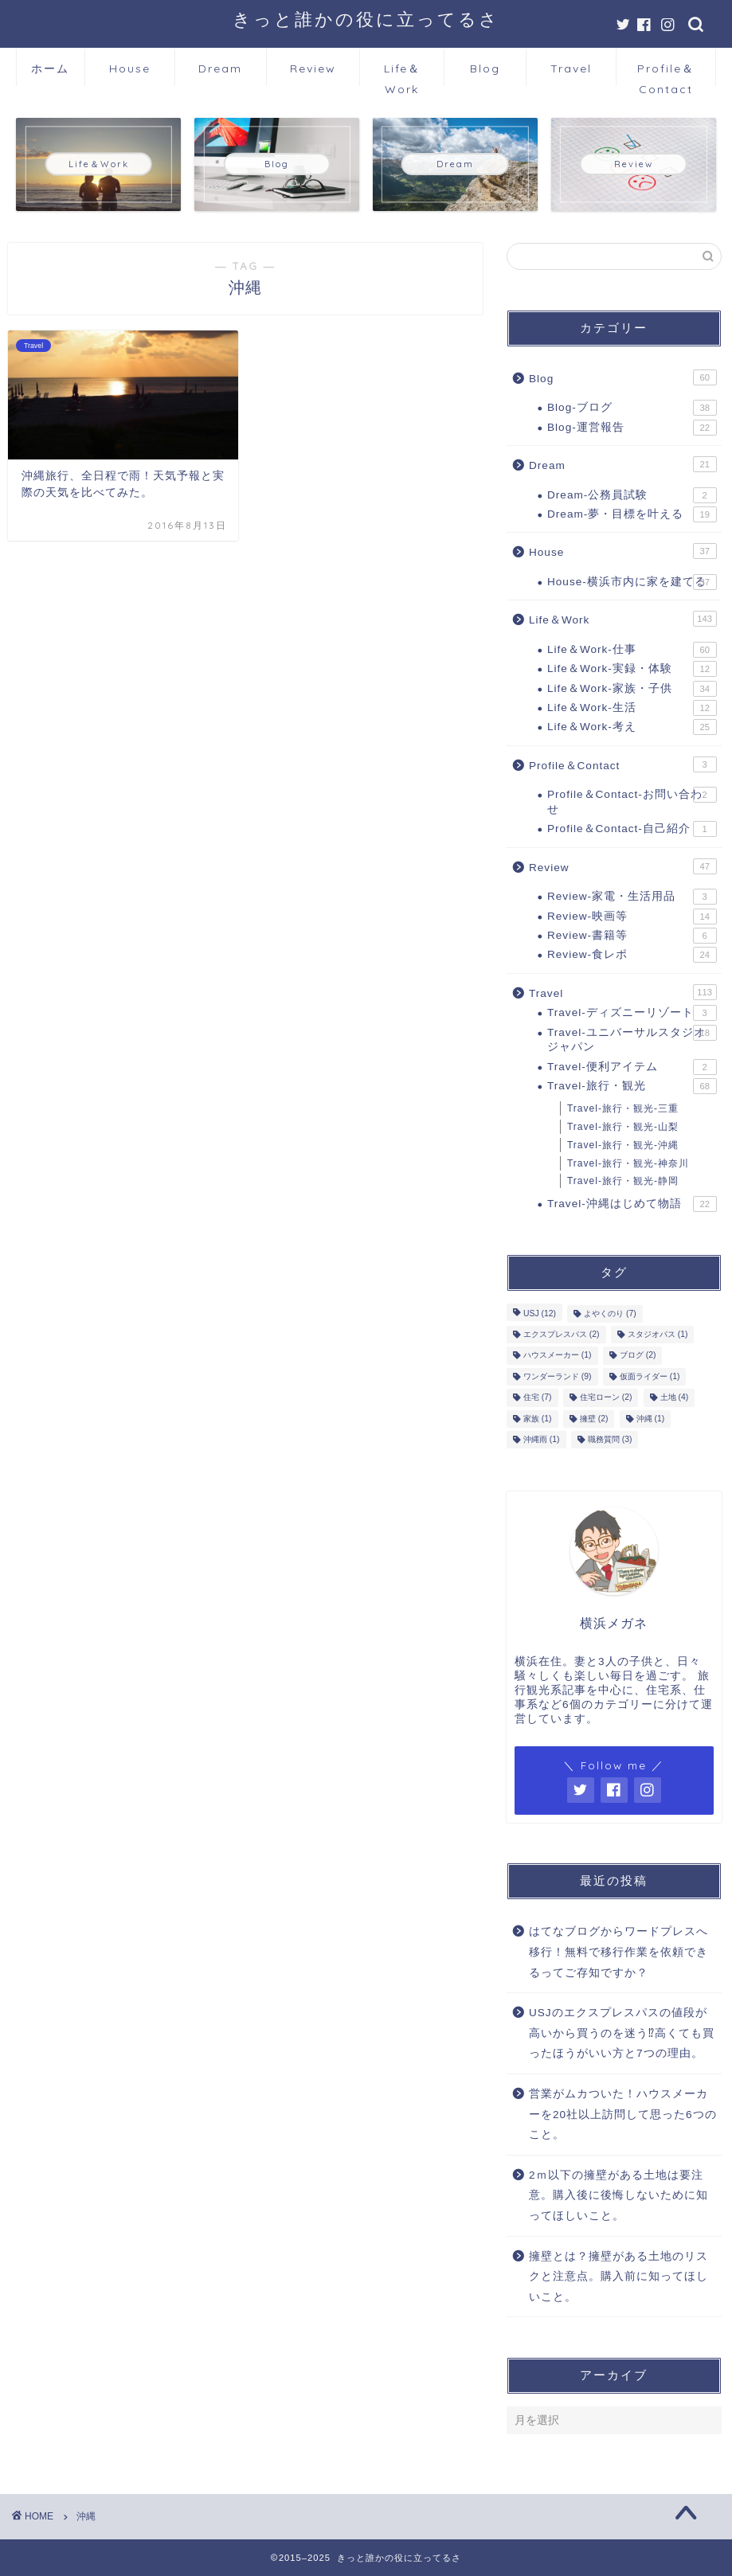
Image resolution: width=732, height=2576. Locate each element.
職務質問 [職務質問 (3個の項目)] (610, 1439)
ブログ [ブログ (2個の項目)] (638, 1355)
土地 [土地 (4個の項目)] (674, 1398)
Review (313, 68)
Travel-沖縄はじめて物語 (632, 1204)
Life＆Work (402, 73)
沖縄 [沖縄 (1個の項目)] (650, 1418)
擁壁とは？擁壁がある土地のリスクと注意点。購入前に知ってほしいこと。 (618, 2276)
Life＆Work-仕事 (632, 650)
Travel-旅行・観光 (632, 1086)
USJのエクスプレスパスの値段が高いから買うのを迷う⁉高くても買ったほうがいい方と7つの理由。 (621, 2033)
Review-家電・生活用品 (632, 897)
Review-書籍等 (632, 936)
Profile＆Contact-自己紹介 (632, 829)
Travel (571, 68)
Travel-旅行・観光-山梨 (623, 1126)
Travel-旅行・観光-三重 (623, 1108)
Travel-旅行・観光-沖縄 (623, 1145)
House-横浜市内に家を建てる (632, 582)
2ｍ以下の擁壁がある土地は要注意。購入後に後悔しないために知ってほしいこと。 (618, 2195)
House (130, 68)
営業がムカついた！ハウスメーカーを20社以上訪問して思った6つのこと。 (623, 2114)
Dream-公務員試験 (632, 495)
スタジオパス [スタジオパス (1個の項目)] (658, 1334)
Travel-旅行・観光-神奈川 (628, 1163)
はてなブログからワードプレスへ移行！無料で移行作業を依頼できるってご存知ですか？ (618, 1951)
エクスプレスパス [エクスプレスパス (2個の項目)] (561, 1334)
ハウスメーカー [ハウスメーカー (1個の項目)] (557, 1355)
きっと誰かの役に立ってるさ (366, 18)
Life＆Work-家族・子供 (632, 689)
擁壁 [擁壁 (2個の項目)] (594, 1418)
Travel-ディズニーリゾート (632, 1013)
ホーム (50, 68)
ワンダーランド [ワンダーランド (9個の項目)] (557, 1376)
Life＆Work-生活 (632, 708)
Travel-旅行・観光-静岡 (623, 1180)
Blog (485, 68)
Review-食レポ (632, 955)
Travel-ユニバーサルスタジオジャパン (632, 1039)
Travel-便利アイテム (632, 1067)
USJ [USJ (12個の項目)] (539, 1313)
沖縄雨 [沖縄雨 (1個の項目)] (541, 1439)
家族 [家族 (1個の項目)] (537, 1418)
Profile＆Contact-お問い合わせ (632, 801)
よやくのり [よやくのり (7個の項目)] (610, 1313)
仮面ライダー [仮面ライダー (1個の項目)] (650, 1376)
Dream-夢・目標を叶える (632, 514)
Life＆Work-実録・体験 (632, 669)
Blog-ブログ (632, 408)
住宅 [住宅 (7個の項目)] (537, 1398)
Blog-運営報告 (632, 428)
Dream (220, 68)
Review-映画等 (632, 916)
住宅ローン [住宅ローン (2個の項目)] (606, 1398)
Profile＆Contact (666, 73)
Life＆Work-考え (632, 727)
